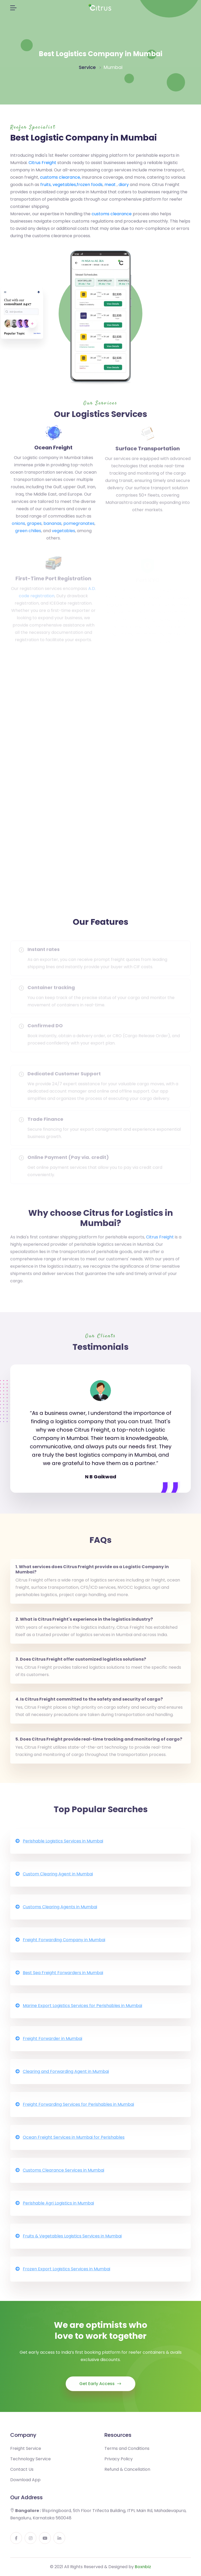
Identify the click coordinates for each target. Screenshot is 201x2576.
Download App (25, 2485)
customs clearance (112, 214)
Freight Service (25, 2453)
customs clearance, (60, 177)
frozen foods (90, 185)
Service (87, 67)
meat (110, 185)
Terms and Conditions (126, 2453)
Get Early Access (100, 2389)
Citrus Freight (42, 163)
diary (124, 185)
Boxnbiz (143, 2567)
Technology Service (30, 2464)
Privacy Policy (118, 2464)
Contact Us (22, 2474)
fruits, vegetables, (58, 185)
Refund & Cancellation (127, 2474)
